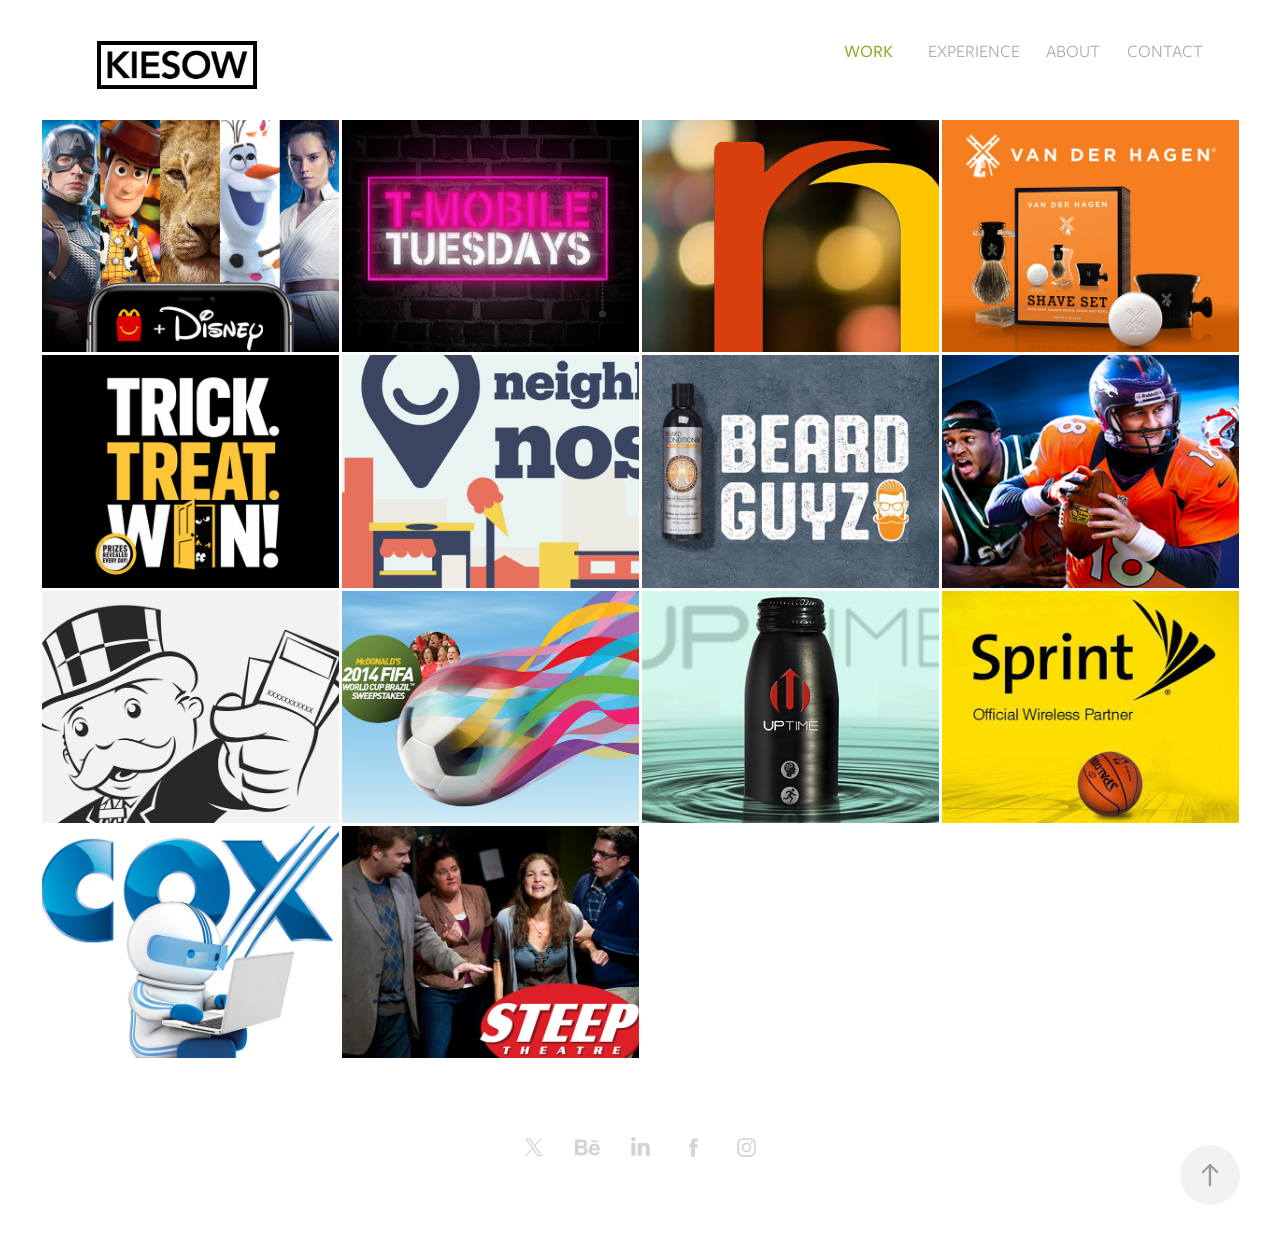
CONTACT (1165, 51)
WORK (868, 51)
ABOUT (1073, 51)
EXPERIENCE (974, 51)
